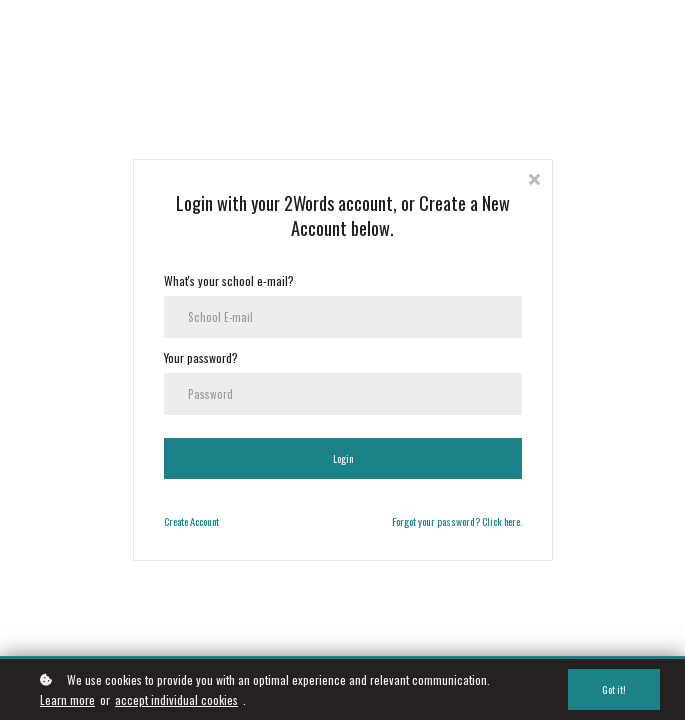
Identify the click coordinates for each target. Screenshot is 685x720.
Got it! (614, 689)
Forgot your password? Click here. (457, 521)
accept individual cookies (176, 699)
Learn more (67, 699)
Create (176, 521)
